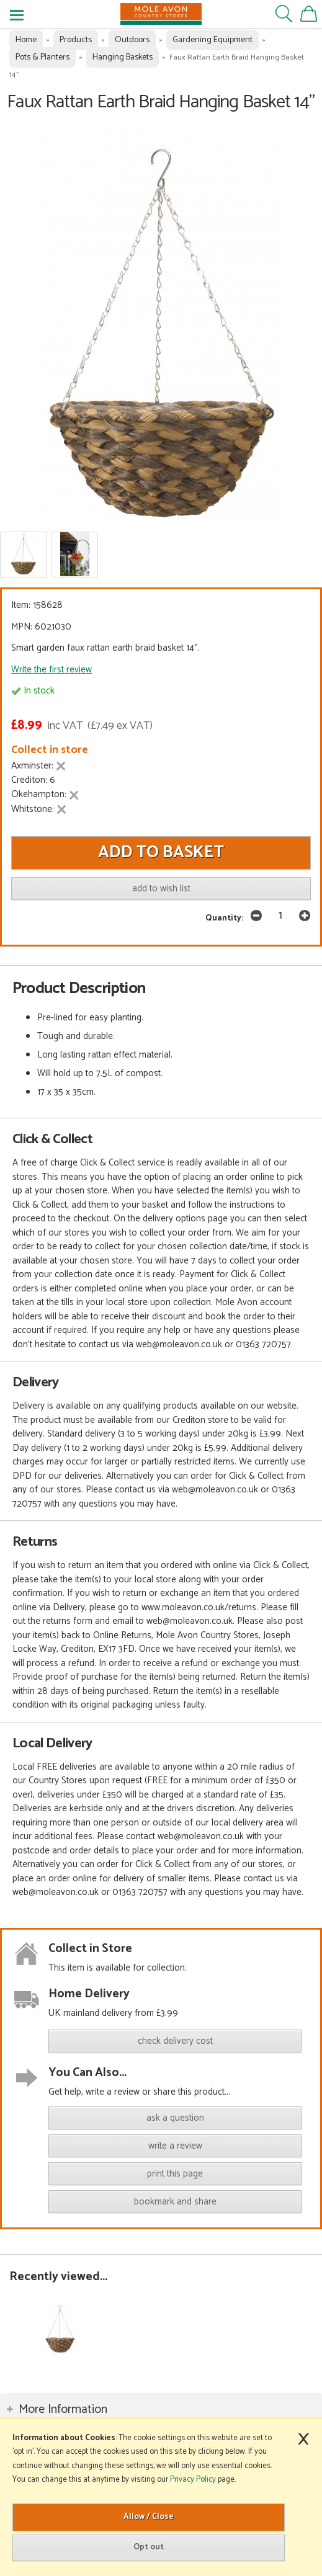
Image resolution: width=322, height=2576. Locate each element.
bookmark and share (175, 2201)
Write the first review (51, 669)
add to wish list (161, 888)
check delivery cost (175, 2041)
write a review (175, 2146)
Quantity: (224, 918)
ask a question (175, 2118)
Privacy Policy (193, 2479)
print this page (175, 2174)
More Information (63, 2409)
